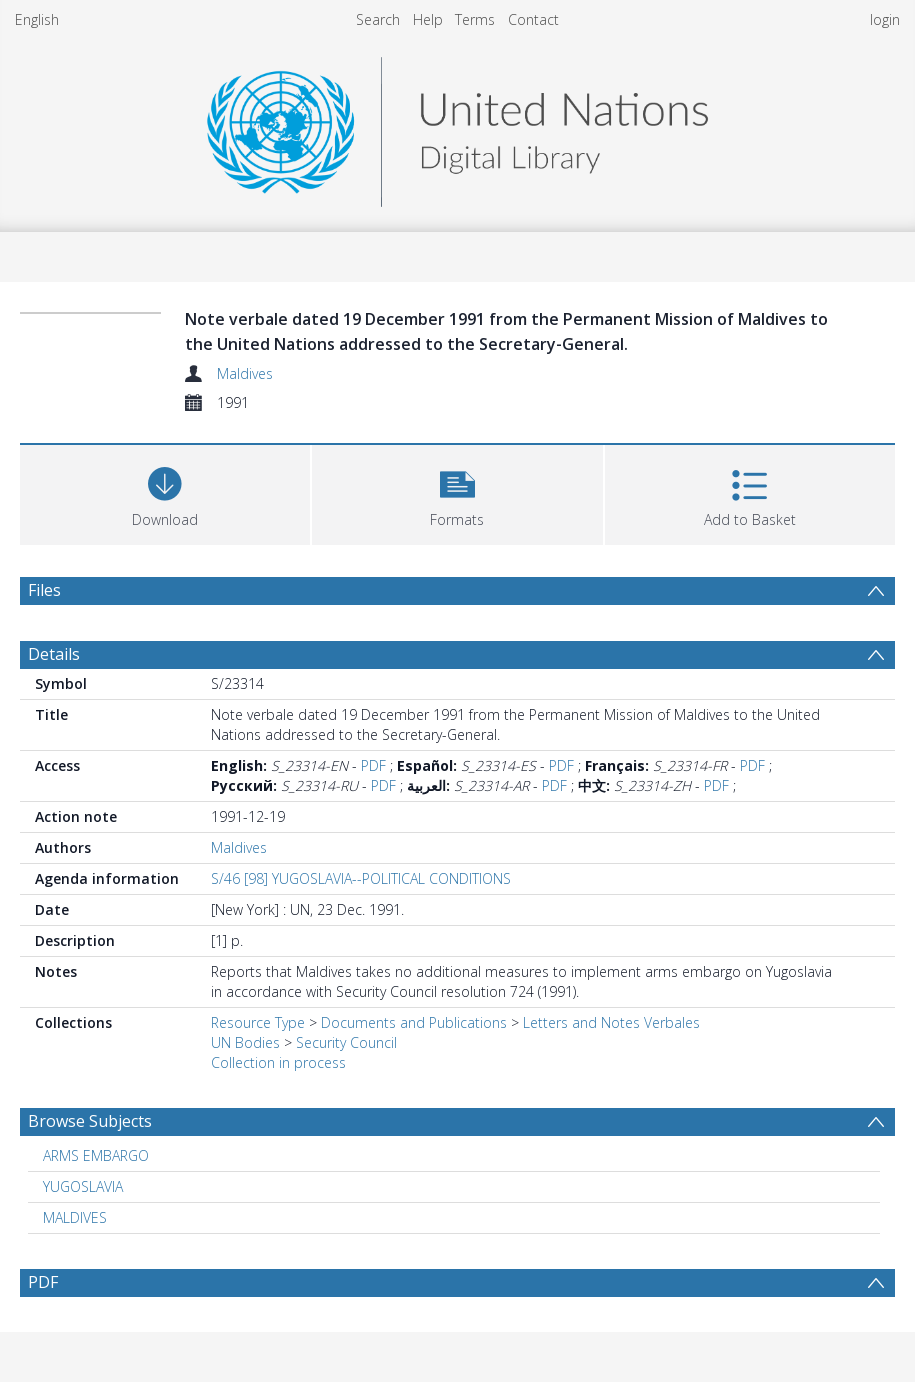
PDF (373, 765)
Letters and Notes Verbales (611, 1022)
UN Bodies (245, 1042)
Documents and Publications (414, 1022)
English (37, 19)
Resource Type (258, 1022)
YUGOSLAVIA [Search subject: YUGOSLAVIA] (83, 1186)
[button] (457, 492)
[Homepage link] (457, 126)
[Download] (165, 492)
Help (428, 19)
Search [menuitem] (378, 19)
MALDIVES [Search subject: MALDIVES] (75, 1217)
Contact (533, 19)
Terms (475, 19)
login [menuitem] (885, 19)
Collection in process (278, 1062)
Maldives (245, 373)
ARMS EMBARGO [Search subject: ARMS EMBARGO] (96, 1155)
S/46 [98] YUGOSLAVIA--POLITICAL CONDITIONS (361, 878)
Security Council (346, 1042)
